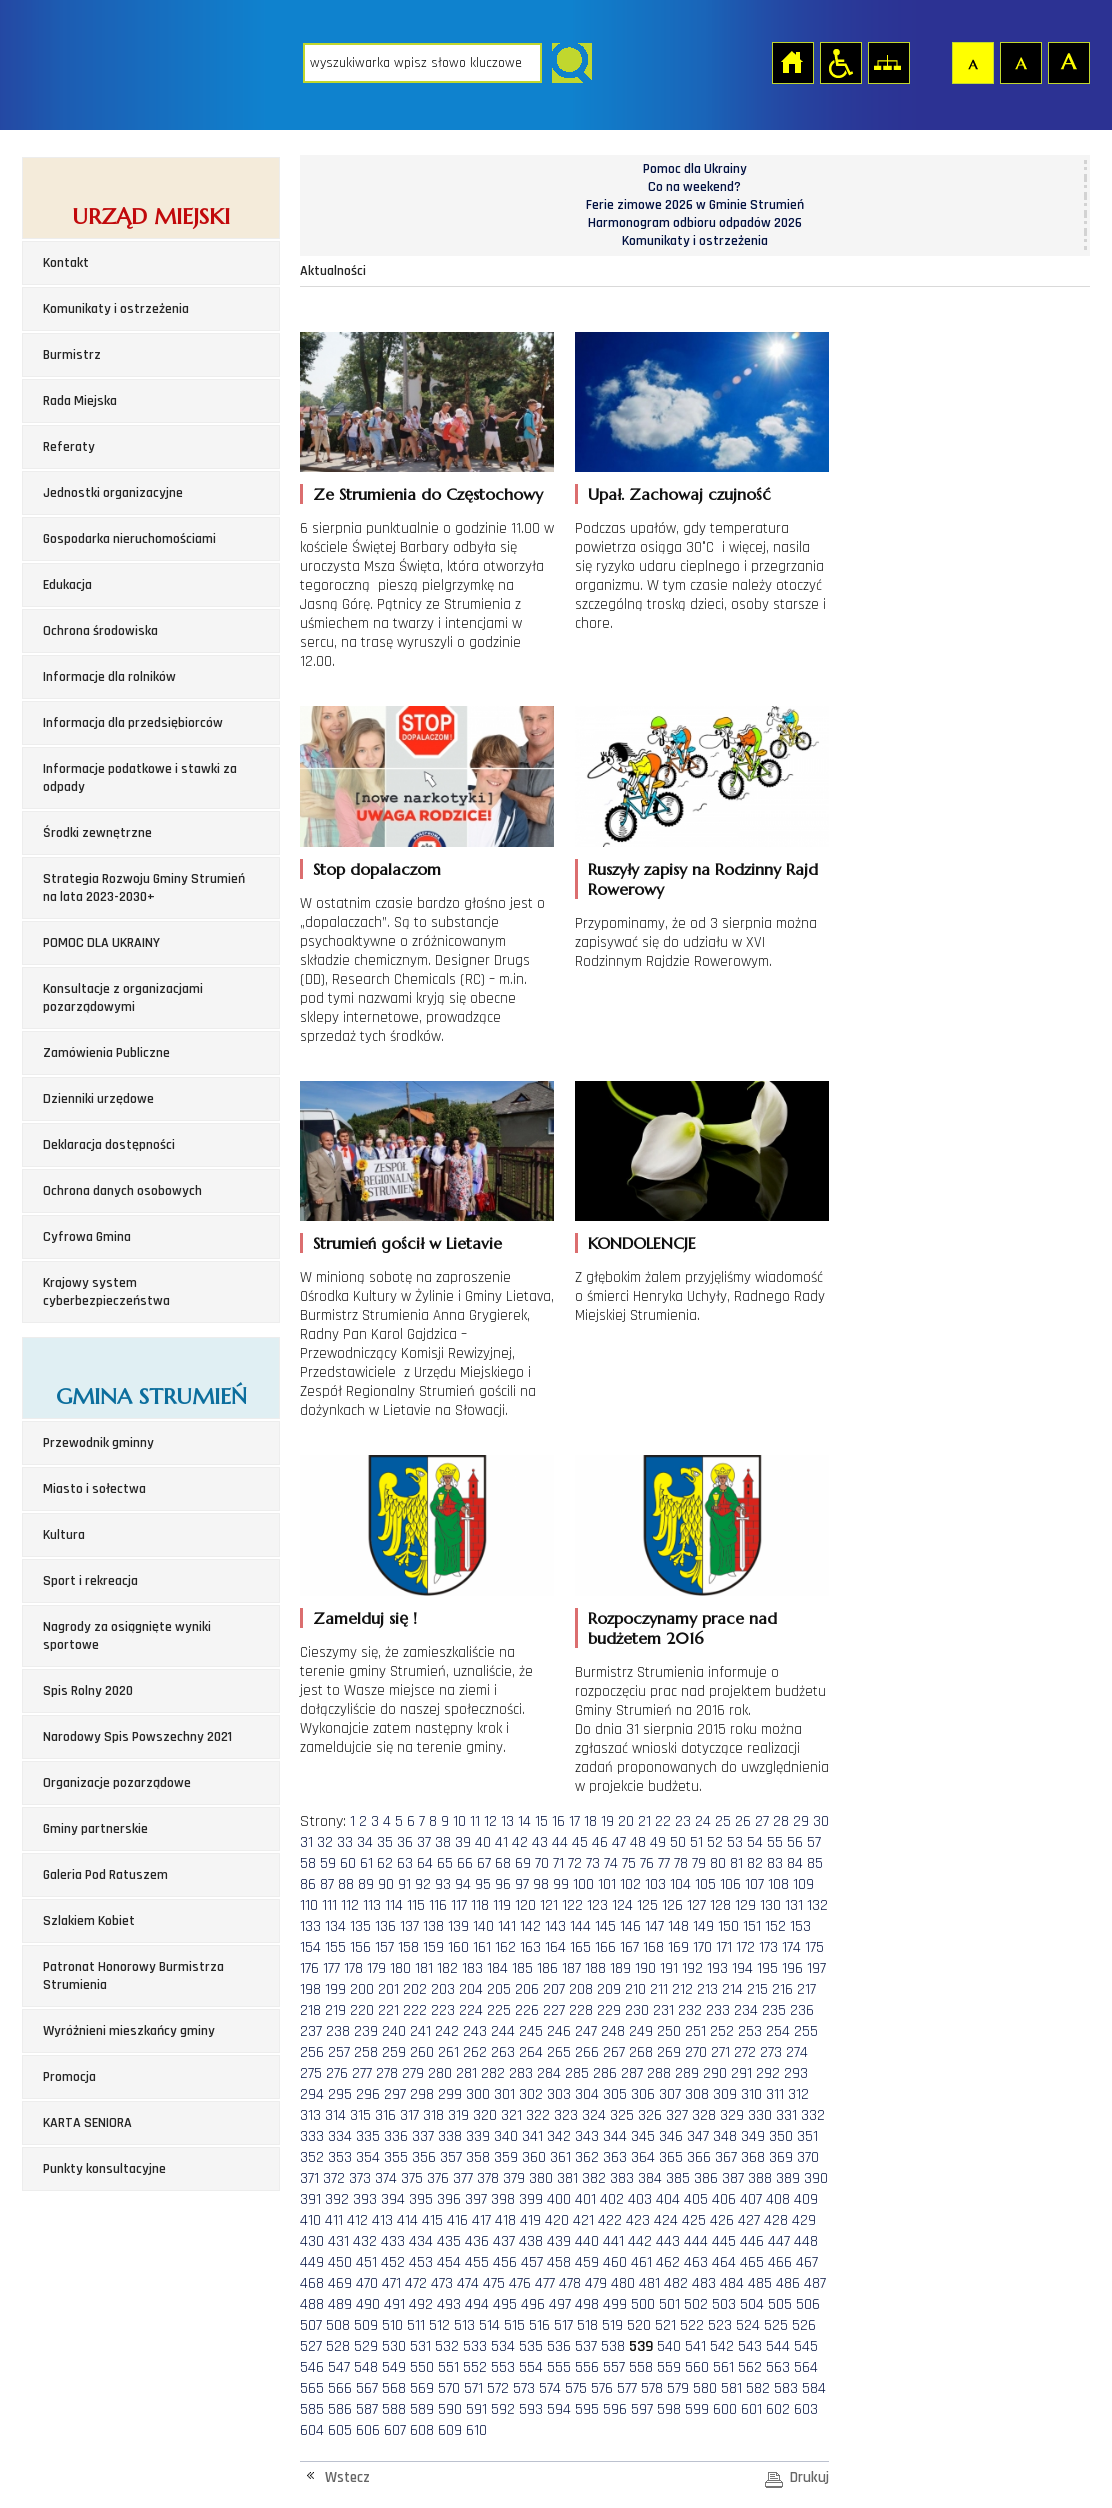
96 (503, 1884)
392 (337, 2199)
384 (650, 2178)
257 (339, 2052)
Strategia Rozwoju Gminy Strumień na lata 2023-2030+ (144, 888)
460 (615, 2262)
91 (404, 1884)
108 (778, 1884)
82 (755, 1863)
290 (715, 2073)
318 (433, 2115)
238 (338, 2031)
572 (498, 2388)
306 (643, 2094)
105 (705, 1884)
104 (680, 1884)
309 (725, 2094)
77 (664, 1863)
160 (458, 1947)
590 (450, 2409)
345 (643, 2136)
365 (671, 2157)
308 (697, 2094)
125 (647, 1905)
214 (732, 1989)
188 (595, 1968)
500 (643, 2304)
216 (782, 1989)
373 (360, 2178)
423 (638, 2220)
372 (334, 2178)
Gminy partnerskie (95, 1829)
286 (605, 2073)
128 (720, 1905)
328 (704, 2115)
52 (715, 1842)
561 (723, 2367)
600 (725, 2409)
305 (615, 2094)
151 (752, 1926)
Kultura (64, 1535)
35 (385, 1842)
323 (566, 2115)
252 (722, 2031)
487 (815, 2283)
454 (449, 2262)
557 (614, 2367)
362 (587, 2157)
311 (775, 2094)
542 (722, 2346)
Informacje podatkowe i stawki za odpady (140, 778)
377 (463, 2178)
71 (558, 1863)
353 (340, 2157)
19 (607, 1821)
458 (559, 2262)
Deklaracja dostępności (109, 1145)
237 (311, 2031)
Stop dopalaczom (377, 869)
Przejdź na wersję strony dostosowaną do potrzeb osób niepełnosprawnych (840, 62)
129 (745, 1905)
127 (696, 1905)
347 (698, 2136)
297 (395, 2094)
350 (781, 2136)
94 (463, 1884)
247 (586, 2031)
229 (609, 2010)
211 (659, 1989)
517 (563, 2325)
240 (394, 2031)
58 (308, 1863)
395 (421, 2199)
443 (668, 2241)
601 (751, 2409)
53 (735, 1842)
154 (310, 1947)
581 (731, 2388)
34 (365, 1842)
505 (780, 2304)
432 (365, 2241)
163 (530, 1947)
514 (489, 2325)
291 (741, 2073)
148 (678, 1926)
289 (687, 2073)
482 (676, 2283)
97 (522, 1884)
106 (730, 1884)
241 (420, 2031)
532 (447, 2346)
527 (311, 2346)
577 (627, 2388)
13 (507, 1821)
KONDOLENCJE (642, 1243)
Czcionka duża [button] (1068, 62)
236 (802, 2010)
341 (532, 2136)
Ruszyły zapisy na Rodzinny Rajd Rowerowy (703, 879)
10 (459, 1821)
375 (412, 2178)
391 (310, 2199)
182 (447, 1968)
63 (405, 1863)
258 (366, 2052)
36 (405, 1842)
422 (610, 2220)
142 (530, 1926)
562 (750, 2367)
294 (312, 2094)
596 (615, 2409)
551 (448, 2367)
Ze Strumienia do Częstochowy (428, 494)
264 (531, 2052)
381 (567, 2178)
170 (702, 1947)
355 (396, 2157)
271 (720, 2052)
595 (587, 2409)
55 (775, 1842)
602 (778, 2409)
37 (424, 1842)
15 (541, 1821)
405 (696, 2199)
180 (400, 1968)
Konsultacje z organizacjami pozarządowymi (123, 998)
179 (376, 1968)
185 (522, 1968)
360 (534, 2157)
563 (778, 2367)
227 (554, 2010)
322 (538, 2115)
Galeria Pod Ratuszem (105, 1875)
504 (752, 2304)
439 (559, 2241)
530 (394, 2346)
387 (733, 2178)
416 (457, 2220)
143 (555, 1926)
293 (796, 2073)
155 (335, 1947)
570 (449, 2388)
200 (362, 1989)
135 (360, 1926)
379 (514, 2178)
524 (748, 2325)
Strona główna (792, 62)
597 (642, 2409)
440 (587, 2241)
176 (309, 1968)
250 (669, 2031)
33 (345, 1842)
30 (821, 1821)
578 (652, 2388)
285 (577, 2073)
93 (443, 1884)
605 (340, 2430)
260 (422, 2052)
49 (658, 1842)
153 (800, 1926)
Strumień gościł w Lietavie (407, 1243)
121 (549, 1905)
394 (393, 2199)
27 (762, 1821)
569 (422, 2388)
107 (754, 1884)
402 (612, 2199)
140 (483, 1926)
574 (550, 2388)
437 (504, 2241)
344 (615, 2136)
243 (475, 2031)
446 (752, 2241)
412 (357, 2220)
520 (639, 2325)
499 (615, 2304)
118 (480, 1905)
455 (477, 2262)
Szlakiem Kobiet (89, 1921)
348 (725, 2136)
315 (360, 2115)
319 (458, 2115)
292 (768, 2073)
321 (511, 2115)
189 (620, 1968)
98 (541, 1884)
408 (778, 2199)
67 (484, 1863)
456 (505, 2262)
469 (340, 2283)
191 (669, 1968)
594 (559, 2409)
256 (312, 2052)
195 (767, 1968)
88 (346, 1884)
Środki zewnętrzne (97, 833)
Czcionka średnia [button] (1020, 62)
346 (671, 2136)
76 (647, 1863)
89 (366, 1884)
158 (408, 1947)
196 (792, 1968)
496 (533, 2304)
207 (554, 1989)
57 (814, 1842)
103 (655, 1884)
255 (806, 2031)
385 (678, 2178)
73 (593, 1863)
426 (722, 2220)
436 (477, 2241)
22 (663, 1821)
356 (424, 2157)
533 (475, 2346)
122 (572, 1905)
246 (559, 2031)
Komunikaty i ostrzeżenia (116, 309)
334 (340, 2136)
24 (703, 1821)
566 (340, 2388)
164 (555, 1947)
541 (695, 2346)
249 (641, 2031)
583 (786, 2388)
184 (497, 1968)
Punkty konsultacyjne (104, 2169)
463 (696, 2262)
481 (649, 2283)
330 (760, 2115)
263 (503, 2052)
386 (706, 2178)
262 (475, 2052)
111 (329, 1905)
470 (367, 2283)
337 (423, 2136)
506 (808, 2304)
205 (499, 1989)
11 (475, 1821)
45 (580, 1842)
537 (586, 2346)
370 (808, 2157)
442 (640, 2241)
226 (527, 2010)
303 (559, 2094)
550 (422, 2367)
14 (524, 1821)
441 (613, 2241)
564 (806, 2367)
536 (559, 2346)
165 (580, 1947)
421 (583, 2220)
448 (806, 2241)
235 (774, 2010)
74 (611, 1863)
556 (587, 2367)
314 (335, 2115)
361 (560, 2157)
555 (559, 2367)
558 (641, 2367)
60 (348, 1863)
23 (683, 1821)
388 (760, 2178)
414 (407, 2220)
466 (780, 2262)
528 (338, 2346)
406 (724, 2199)
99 (561, 1884)
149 (703, 1926)
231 (663, 2010)
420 (557, 2220)
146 (630, 1926)
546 (312, 2367)
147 (654, 1926)
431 (338, 2241)
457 (532, 2262)
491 (394, 2304)
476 (520, 2283)
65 (445, 1863)
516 (539, 2325)
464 (724, 2262)
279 (413, 2073)
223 (443, 2010)
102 (630, 1884)
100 (583, 1884)
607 (395, 2430)
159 (433, 1947)
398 (503, 2199)
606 (368, 2430)
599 (697, 2409)
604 (312, 2430)
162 (505, 1947)
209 (609, 1989)
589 (422, 2409)
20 (626, 1821)
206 (527, 1989)
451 (366, 2262)
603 (806, 2409)
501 (669, 2304)
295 (340, 2094)
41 (501, 1842)
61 (366, 1863)
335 (368, 2136)
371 (309, 2178)
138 (433, 1926)
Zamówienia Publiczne (106, 1053)
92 (423, 1884)
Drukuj (809, 2477)
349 (753, 2136)
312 (798, 2094)
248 (613, 2031)
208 (581, 1989)
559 (669, 2367)
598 (669, 2409)
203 (443, 1989)
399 (531, 2199)
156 (360, 1947)
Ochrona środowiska (100, 631)
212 (682, 1989)
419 (530, 2220)
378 (488, 2178)
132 (817, 1905)
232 (690, 2010)
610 (476, 2430)
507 (311, 2325)
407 (751, 2199)
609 (450, 2430)
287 (632, 2073)
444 (696, 2241)
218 (310, 2010)
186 (547, 1968)
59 (328, 1863)
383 (622, 2178)
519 (612, 2325)
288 (659, 2073)
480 (623, 2283)
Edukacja (67, 585)
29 (801, 1821)
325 (622, 2115)
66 (465, 1863)
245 (531, 2031)
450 (340, 2262)
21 (644, 1821)
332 (813, 2115)
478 (570, 2283)
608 (422, 2430)
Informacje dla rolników (109, 677)
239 (366, 2031)
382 (594, 2178)
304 (587, 2094)
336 (396, 2136)
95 (483, 1884)
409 (806, 2199)
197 (816, 1968)
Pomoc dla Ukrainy (695, 169)
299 (450, 2094)
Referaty (69, 447)
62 (385, 1863)
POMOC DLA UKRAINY (101, 943)
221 (388, 2010)
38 (443, 1842)
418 (505, 2220)
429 (804, 2220)
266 (587, 2052)
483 (704, 2283)
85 (815, 1863)
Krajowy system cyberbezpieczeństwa (106, 1292)
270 (696, 2052)
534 (503, 2346)
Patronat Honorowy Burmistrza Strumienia (133, 1976)
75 (629, 1863)
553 (503, 2367)
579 (678, 2388)
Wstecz (347, 2477)
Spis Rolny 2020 (88, 1691)
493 (449, 2304)
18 (590, 1821)
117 (459, 1905)
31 (306, 1842)
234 (746, 2010)
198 (310, 1989)
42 (520, 1842)
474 (468, 2283)
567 (367, 2388)
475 (494, 2283)
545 (806, 2346)
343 (587, 2136)
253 (750, 2031)
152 (775, 1926)
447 (779, 2241)
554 (531, 2367)
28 (781, 1821)
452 (393, 2262)
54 (755, 1842)
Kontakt (66, 263)
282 (493, 2073)
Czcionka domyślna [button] (972, 62)
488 (312, 2304)
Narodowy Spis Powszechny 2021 (137, 1737)
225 (499, 2010)
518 (587, 2325)
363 (615, 2157)
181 (424, 1968)
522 (692, 2325)
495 (505, 2304)
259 (394, 2052)
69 (523, 1863)
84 (795, 1863)
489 (340, 2304)
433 (393, 2241)
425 (694, 2220)
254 (778, 2031)
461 (641, 2262)
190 (645, 1968)
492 (421, 2304)
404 (668, 2199)
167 (629, 1947)
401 (585, 2199)
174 (791, 1947)
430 (312, 2241)
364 (643, 2157)
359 (506, 2157)
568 (394, 2388)
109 (803, 1884)
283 (521, 2073)
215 (757, 1989)
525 (776, 2325)
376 (438, 2178)
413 (382, 2220)
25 (723, 1821)
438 (531, 2241)
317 (409, 2115)
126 (672, 1905)
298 (422, 2094)
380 (541, 2178)
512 (439, 2325)
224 (471, 2010)
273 (771, 2052)
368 (753, 2157)
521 (665, 2325)
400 (559, 2199)
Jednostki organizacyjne (113, 493)
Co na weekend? (694, 187)
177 (331, 1968)
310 (751, 2094)
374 (386, 2178)
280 (440, 2073)
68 (503, 1863)
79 (699, 1863)
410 (310, 2220)
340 (506, 2136)
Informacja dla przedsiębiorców (133, 723)
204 (471, 1989)
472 (416, 2283)
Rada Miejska (80, 401)
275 (311, 2073)
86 (308, 1884)
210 (635, 1989)
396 (449, 2199)
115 (416, 1905)
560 (697, 2367)
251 (695, 2031)
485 (760, 2283)
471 (391, 2283)
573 (524, 2388)
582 (758, 2388)
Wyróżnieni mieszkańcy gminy (129, 2031)
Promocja (69, 2077)
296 (368, 2094)
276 (337, 2073)
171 (724, 1947)
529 (366, 2346)
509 (366, 2325)
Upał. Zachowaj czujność (679, 494)
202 (415, 1989)
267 (614, 2052)
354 (368, 2157)
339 (478, 2136)
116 (438, 1905)
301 (504, 2094)
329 (732, 2115)
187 (571, 1968)
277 (362, 2073)
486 (788, 2283)
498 (587, 2304)
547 (339, 2367)
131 (794, 1905)
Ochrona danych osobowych (122, 1191)
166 (605, 1947)
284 (549, 2073)
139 (458, 1926)
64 (425, 1863)
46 (600, 1842)
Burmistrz (72, 355)
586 (340, 2409)
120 (525, 1905)
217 (806, 1989)
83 (775, 1863)
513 (464, 2325)
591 (476, 2409)
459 (587, 2262)
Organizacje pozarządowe (117, 1783)
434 (421, 2241)
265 (559, 2052)
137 (409, 1926)
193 (717, 1968)
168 (653, 1947)
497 (560, 2304)
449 (312, 2262)
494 (477, 2304)
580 (705, 2388)
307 (670, 2094)
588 (394, 2409)
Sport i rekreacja (90, 1581)
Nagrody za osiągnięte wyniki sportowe (127, 1636)
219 (335, 2010)
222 (415, 2010)
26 (743, 1821)
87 (327, 1884)
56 (795, 1842)
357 (451, 2157)
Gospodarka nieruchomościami (129, 539)
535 (531, 2346)
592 (503, 2409)
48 (638, 1842)
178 (353, 1968)
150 (728, 1926)
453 (421, 2262)
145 (605, 1926)
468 (312, 2283)
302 (531, 2094)
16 (558, 1821)
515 (514, 2325)
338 (450, 2136)
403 (640, 2199)
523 (720, 2325)
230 (637, 2010)
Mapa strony (888, 62)
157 (384, 1947)
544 (778, 2346)
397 (476, 2199)
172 (745, 1947)
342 (559, 2136)
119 (502, 1905)
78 (681, 1863)
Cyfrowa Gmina (87, 1237)
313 (310, 2115)
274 (797, 2052)
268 (641, 2052)
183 (472, 1968)
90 (386, 1884)
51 (696, 1842)
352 (312, 2157)
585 (312, 2409)
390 (816, 2178)
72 (575, 1863)
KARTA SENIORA (87, 2123)
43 (540, 1842)
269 (669, 2052)
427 (749, 2220)
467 (807, 2262)
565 (312, 2388)
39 (463, 1842)
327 (677, 2115)
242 (447, 2031)
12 (490, 1821)
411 (334, 2220)
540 (669, 2346)
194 (742, 1968)
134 (335, 1926)
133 (310, 1926)
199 (335, 1989)
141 (507, 1926)
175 (814, 1947)
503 (724, 2304)
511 (416, 2325)
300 (478, 2094)
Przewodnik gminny (98, 1443)
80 (718, 1863)
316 (385, 2115)
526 (804, 2325)
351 (807, 2136)
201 (388, 1989)
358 (478, 2157)
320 (485, 2115)
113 (372, 1905)
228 (581, 2010)
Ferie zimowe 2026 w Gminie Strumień (695, 205)
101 (607, 1884)
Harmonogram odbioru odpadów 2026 (695, 223)
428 (776, 2220)
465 (752, 2262)
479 (596, 2283)
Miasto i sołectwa (94, 1489)
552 (475, 2367)
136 (385, 1926)
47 (619, 1842)
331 (786, 2115)
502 (696, 2304)
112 (350, 1905)
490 (368, 2304)
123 (597, 1905)
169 (678, 1947)
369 (781, 2157)
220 (362, 2010)
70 (542, 1863)
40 (483, 1842)
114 (394, 1905)
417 (481, 2220)
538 (613, 2346)
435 (449, 2241)
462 (668, 2262)
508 (338, 2325)
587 (367, 2409)
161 (482, 1947)
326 (650, 2115)
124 (622, 1905)
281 (466, 2073)
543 (750, 2346)
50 (678, 1842)
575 (576, 2388)
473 (442, 2283)
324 (594, 2115)
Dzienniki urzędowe (98, 1099)
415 (432, 2220)
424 (666, 2220)
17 (574, 1821)
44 (560, 1842)
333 (312, 2136)
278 (387, 2073)
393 (365, 2199)
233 (718, 2010)
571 (473, 2388)
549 (394, 2367)
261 (448, 2052)
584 (814, 2388)
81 (736, 1863)
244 (503, 2031)
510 (392, 2325)
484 (732, 2283)
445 (724, 2241)
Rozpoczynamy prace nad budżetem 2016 (682, 1628)
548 (366, 2367)
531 (420, 2346)
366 (699, 2157)
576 (602, 2388)
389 (788, 2178)
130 (770, 1905)
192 (692, 1968)
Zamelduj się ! (365, 1618)
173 (768, 1947)
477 (545, 2283)
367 (726, 2157)
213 (707, 1989)
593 (531, 2409)
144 (580, 1926)
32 (325, 1842)
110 (309, 1905)
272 (745, 2052)
